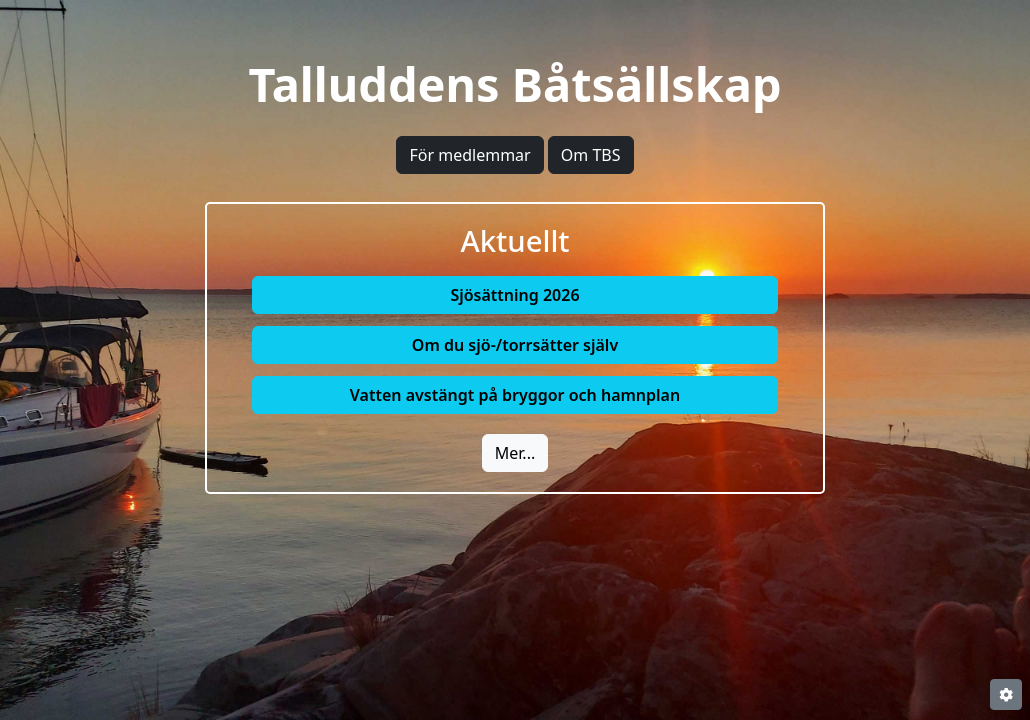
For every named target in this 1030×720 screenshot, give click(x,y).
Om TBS (591, 155)
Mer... (515, 453)
